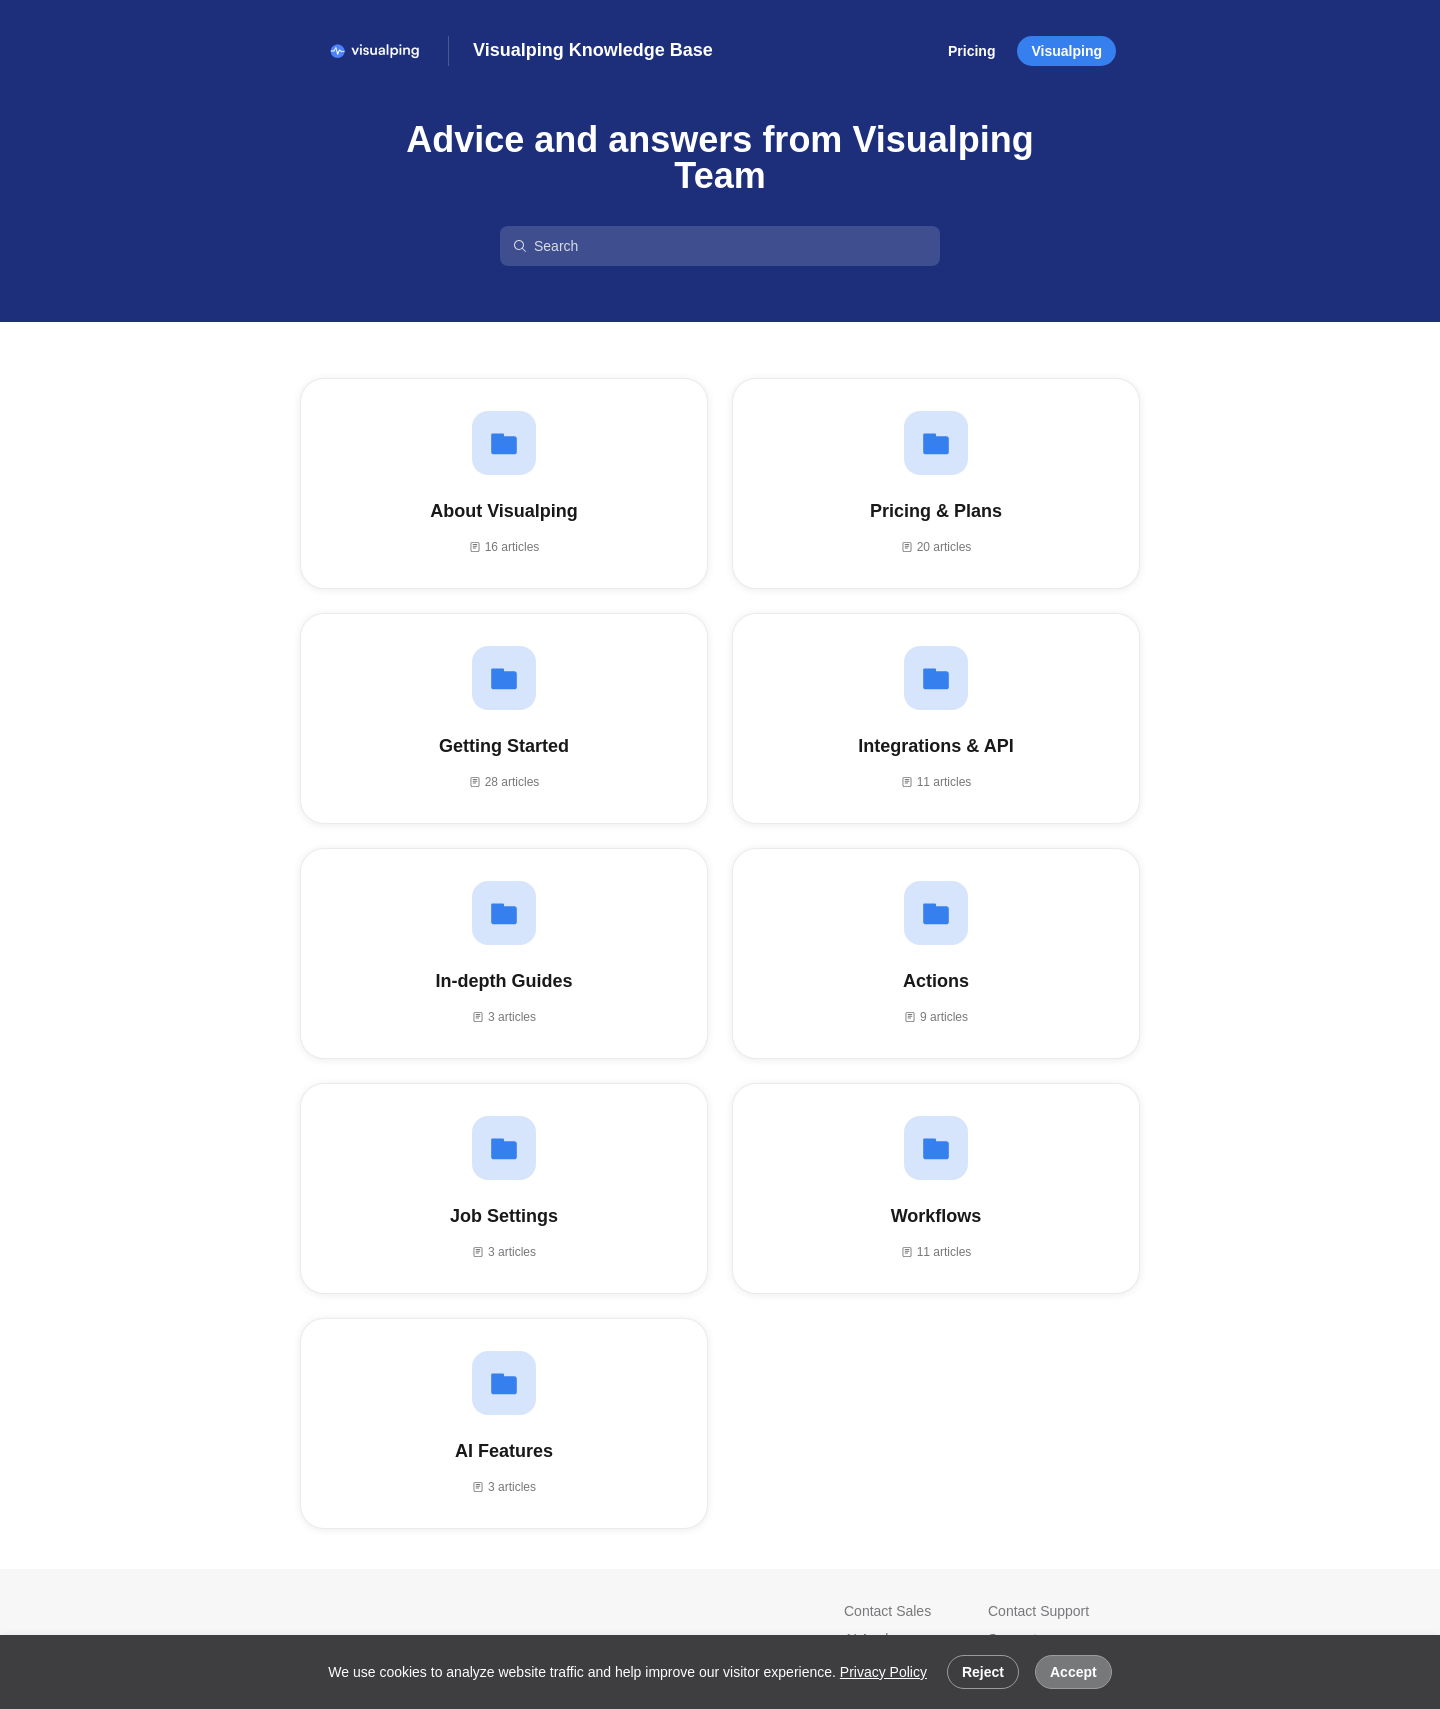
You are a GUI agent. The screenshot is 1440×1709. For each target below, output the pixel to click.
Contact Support (1038, 1611)
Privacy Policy (883, 1672)
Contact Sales (887, 1611)
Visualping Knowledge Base (593, 50)
